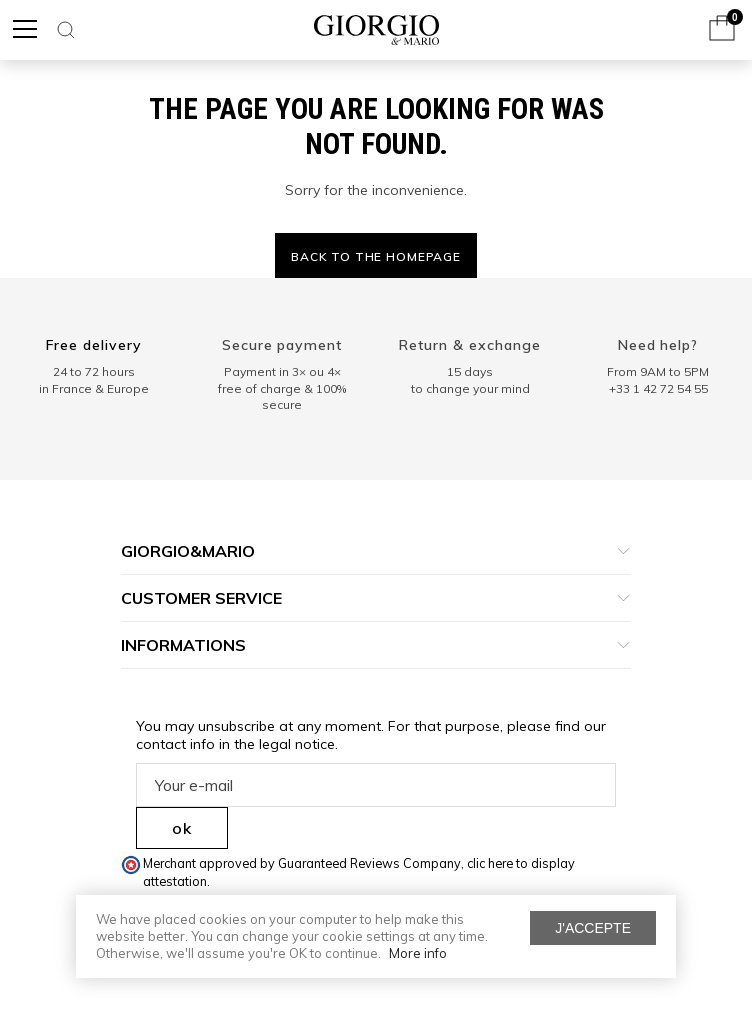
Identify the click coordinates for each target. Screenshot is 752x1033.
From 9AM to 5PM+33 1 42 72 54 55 (658, 380)
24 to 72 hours (94, 371)
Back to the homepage (376, 256)
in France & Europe (94, 388)
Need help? (658, 345)
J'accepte (593, 928)
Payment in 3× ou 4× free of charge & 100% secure (282, 388)
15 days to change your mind (470, 380)
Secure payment (282, 345)
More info (418, 953)
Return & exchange (470, 345)
